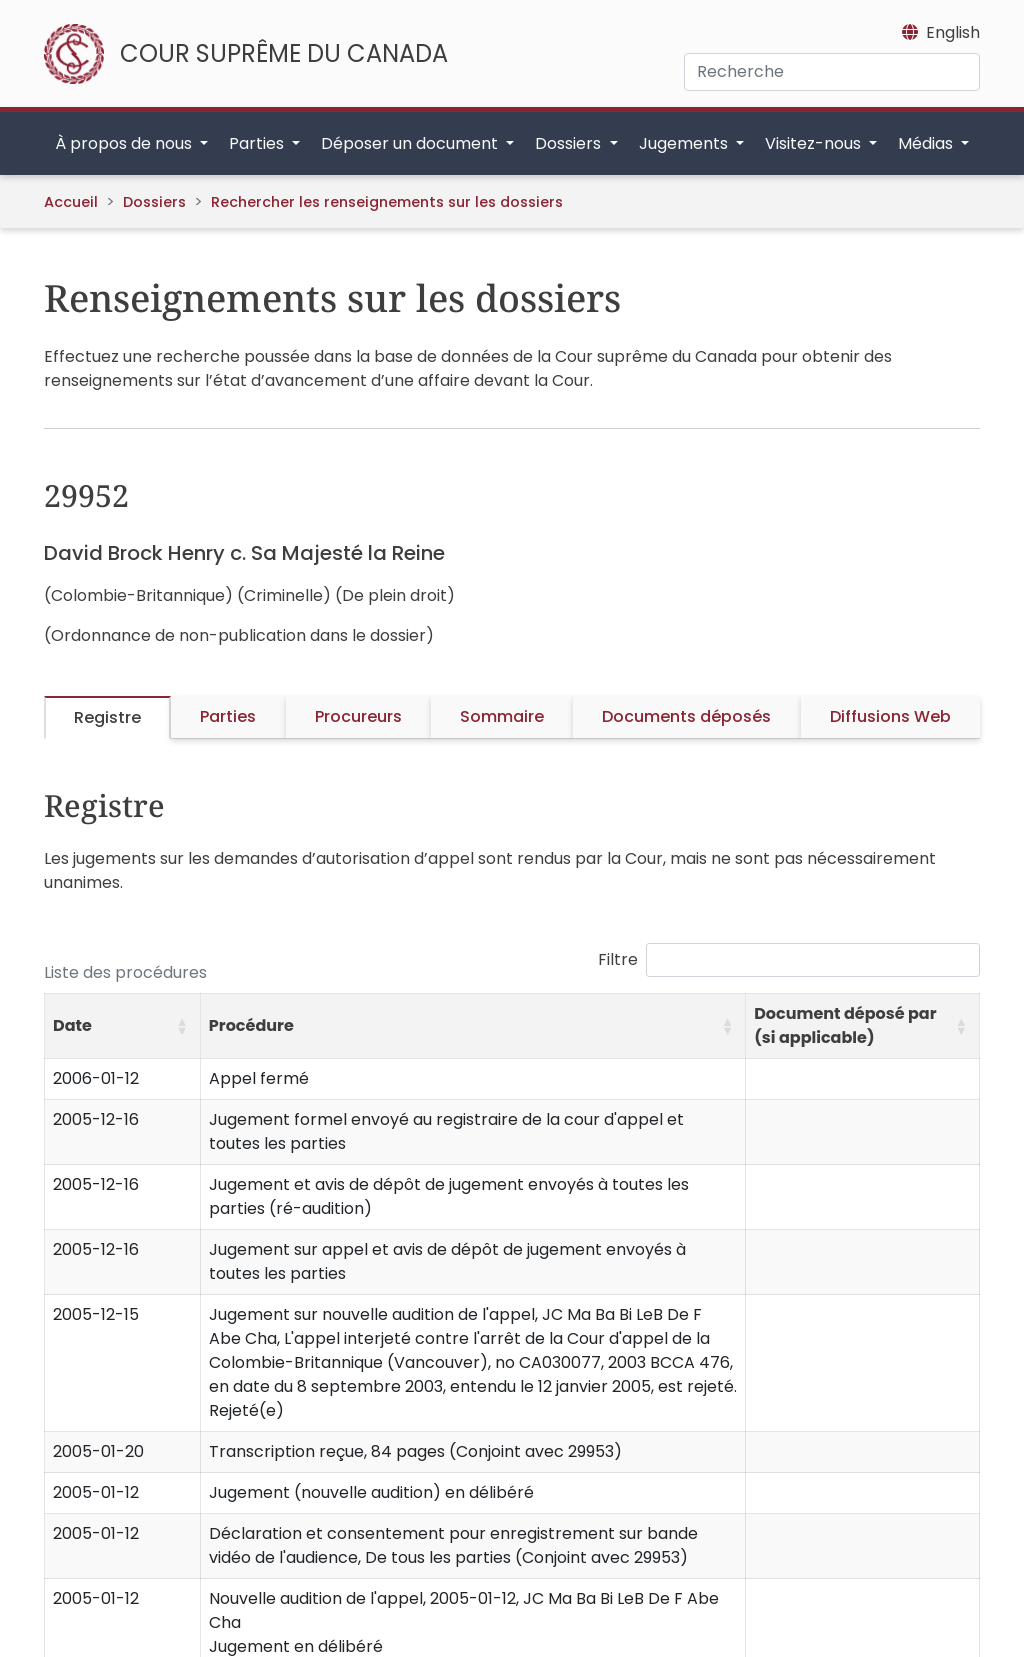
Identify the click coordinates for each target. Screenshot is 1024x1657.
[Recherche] (832, 72)
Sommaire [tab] (502, 716)
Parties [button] (258, 143)
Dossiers (154, 202)
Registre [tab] (107, 717)
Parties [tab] (228, 716)
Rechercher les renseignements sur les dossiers (387, 202)
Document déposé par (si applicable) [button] (845, 1025)
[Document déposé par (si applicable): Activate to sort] (863, 1026)
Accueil (71, 202)
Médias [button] (927, 143)
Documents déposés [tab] (686, 716)
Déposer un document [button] (411, 143)
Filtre (618, 959)
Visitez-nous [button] (815, 143)
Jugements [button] (685, 143)
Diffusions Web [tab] (890, 716)
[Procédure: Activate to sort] (472, 1026)
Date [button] (72, 1025)
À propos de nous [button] (125, 143)
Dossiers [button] (570, 143)
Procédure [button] (251, 1025)
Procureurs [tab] (358, 716)
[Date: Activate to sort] (123, 1026)
